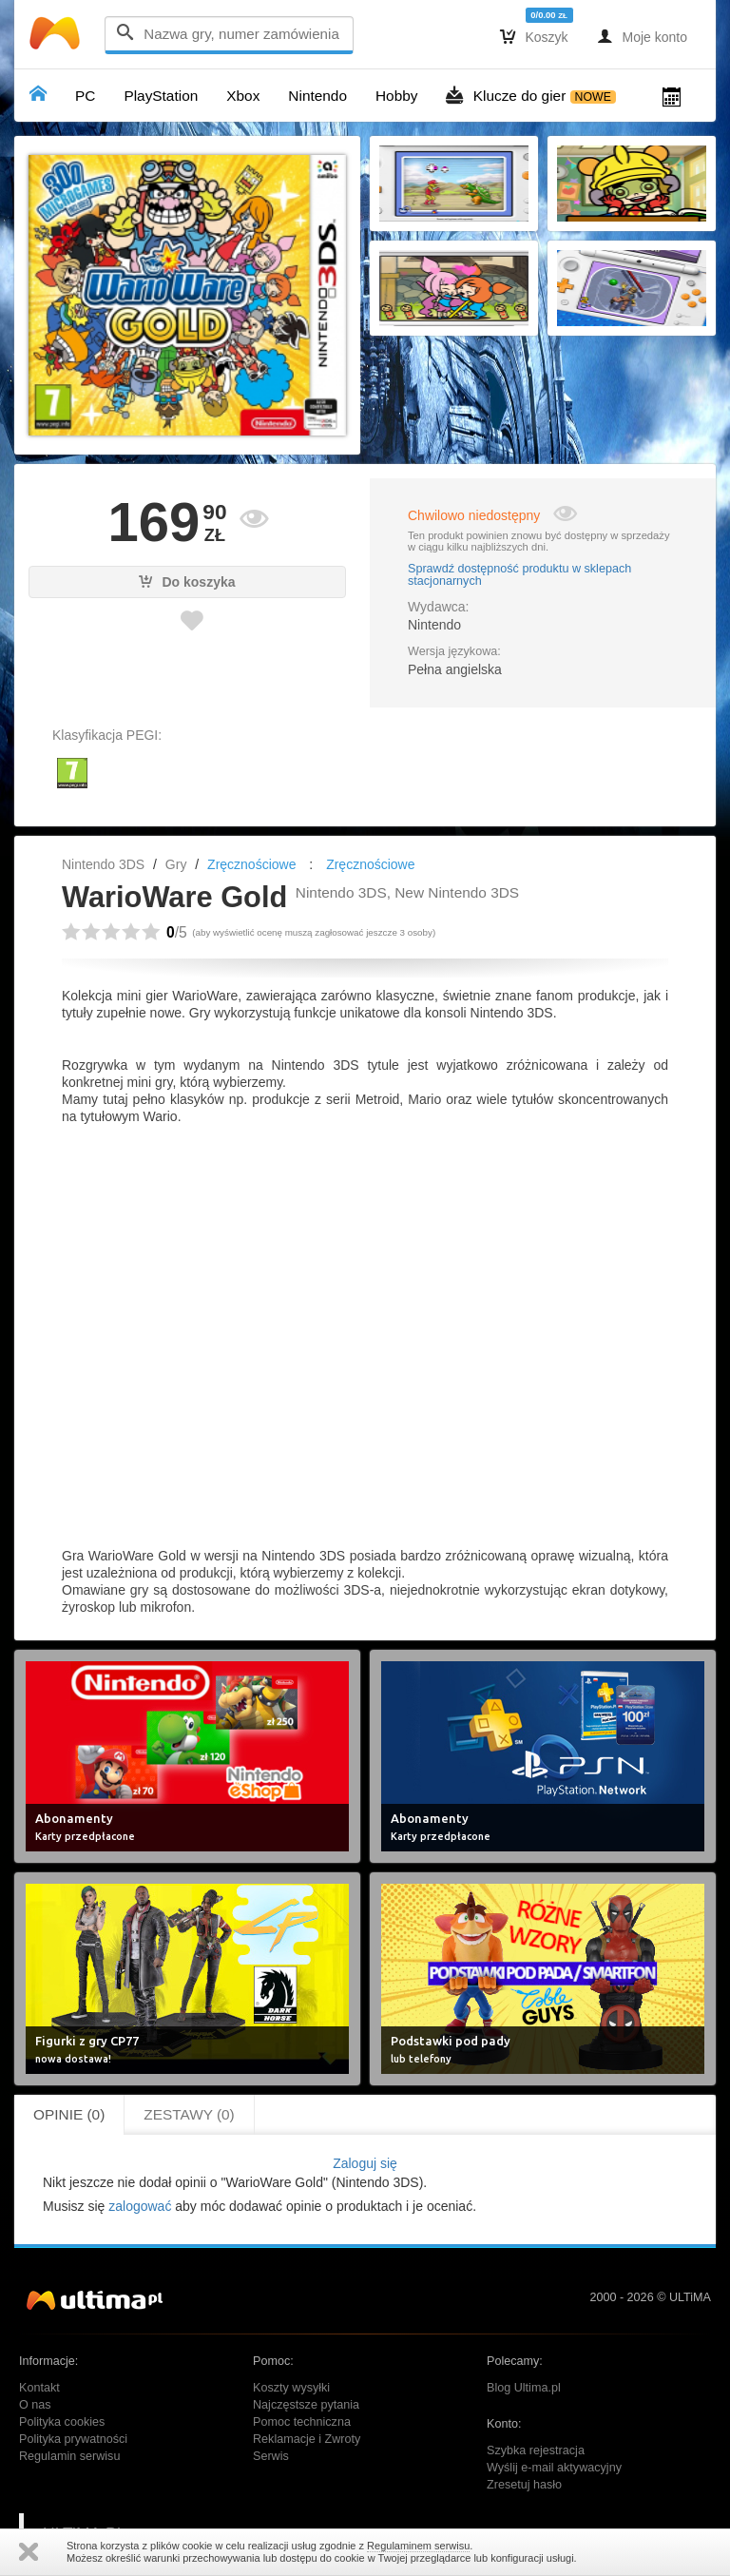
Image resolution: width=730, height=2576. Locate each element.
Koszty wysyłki (291, 2387)
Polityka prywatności (73, 2439)
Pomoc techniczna (302, 2422)
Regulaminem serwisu (418, 2545)
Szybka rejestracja (536, 2450)
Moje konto (642, 36)
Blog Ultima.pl (524, 2387)
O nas (35, 2404)
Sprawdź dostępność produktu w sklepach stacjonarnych (519, 575)
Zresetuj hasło (524, 2484)
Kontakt (39, 2387)
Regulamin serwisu (69, 2456)
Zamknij (28, 2552)
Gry (176, 864)
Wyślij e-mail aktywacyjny (554, 2467)
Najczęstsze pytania (306, 2404)
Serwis (271, 2456)
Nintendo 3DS (103, 864)
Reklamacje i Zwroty (306, 2439)
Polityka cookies (62, 2422)
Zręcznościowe (251, 864)
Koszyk (534, 36)
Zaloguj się (365, 2163)
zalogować (139, 2206)
